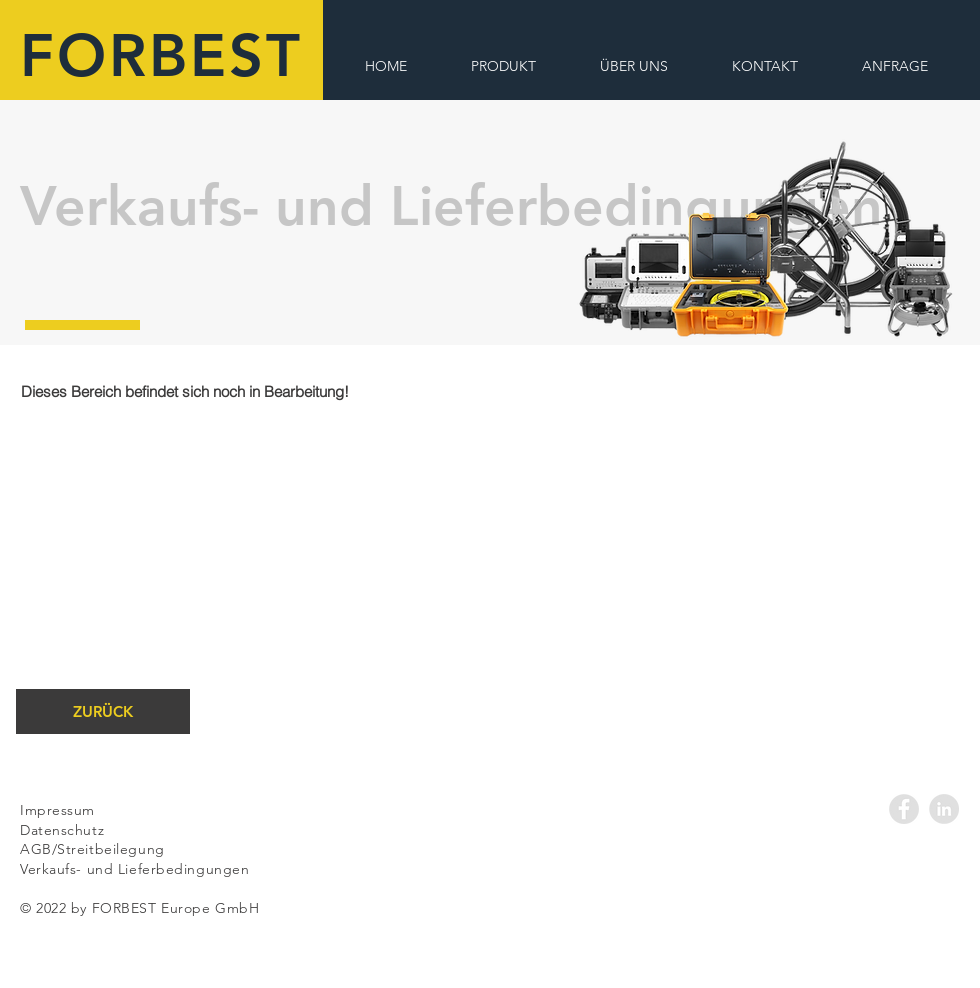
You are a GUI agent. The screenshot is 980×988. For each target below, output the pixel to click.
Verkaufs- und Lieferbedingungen (134, 869)
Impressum (57, 810)
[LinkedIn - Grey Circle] (944, 809)
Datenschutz (62, 830)
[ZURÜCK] (103, 711)
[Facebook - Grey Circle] (904, 809)
